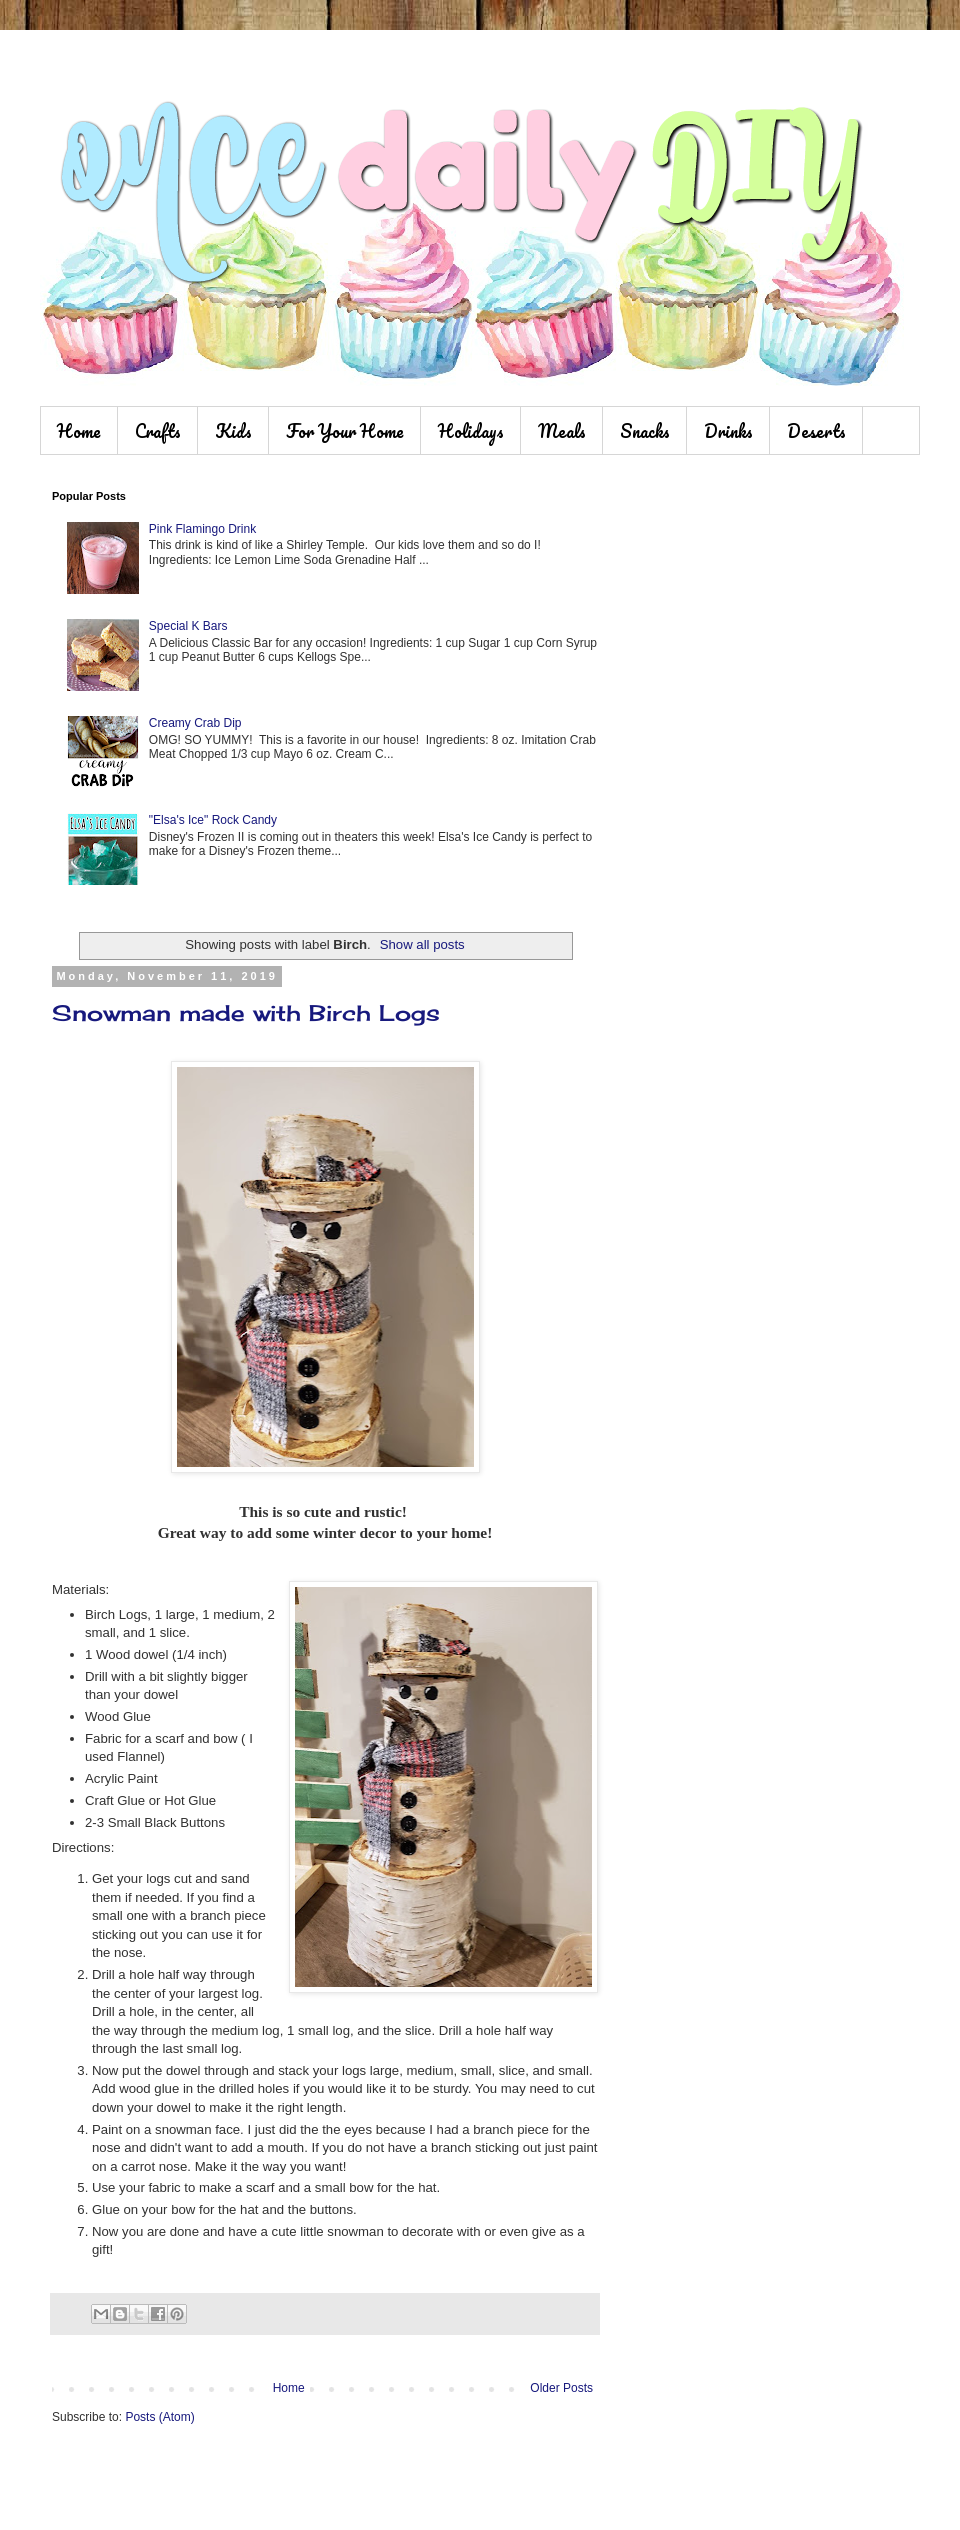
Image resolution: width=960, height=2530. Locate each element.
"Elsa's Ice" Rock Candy (213, 820)
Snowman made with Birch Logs (246, 1012)
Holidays (471, 431)
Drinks (728, 431)
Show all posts (422, 944)
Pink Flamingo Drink (202, 529)
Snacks (645, 431)
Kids (233, 431)
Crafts (158, 431)
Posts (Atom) (159, 2417)
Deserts (816, 431)
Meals (562, 431)
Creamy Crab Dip (195, 723)
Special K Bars (188, 626)
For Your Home (345, 431)
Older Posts (561, 2388)
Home (79, 431)
